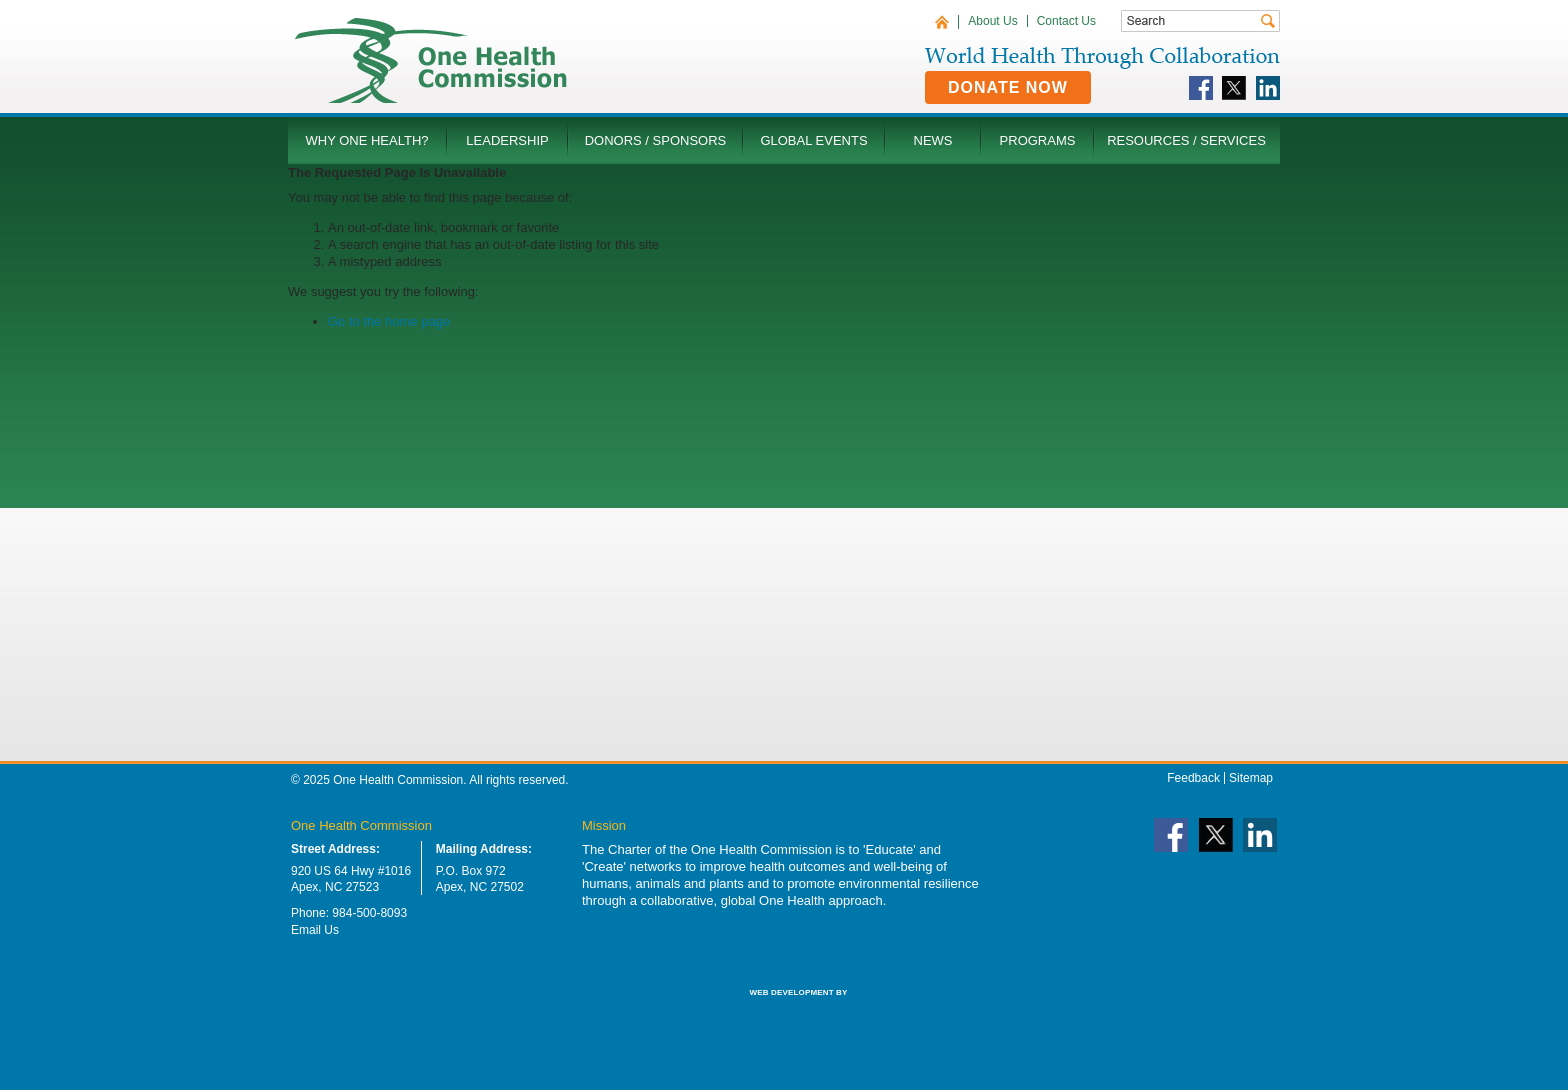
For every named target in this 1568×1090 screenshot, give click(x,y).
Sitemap (1251, 778)
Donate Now (1008, 87)
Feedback (1193, 778)
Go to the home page (389, 321)
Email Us (315, 930)
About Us (992, 21)
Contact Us (1066, 21)
